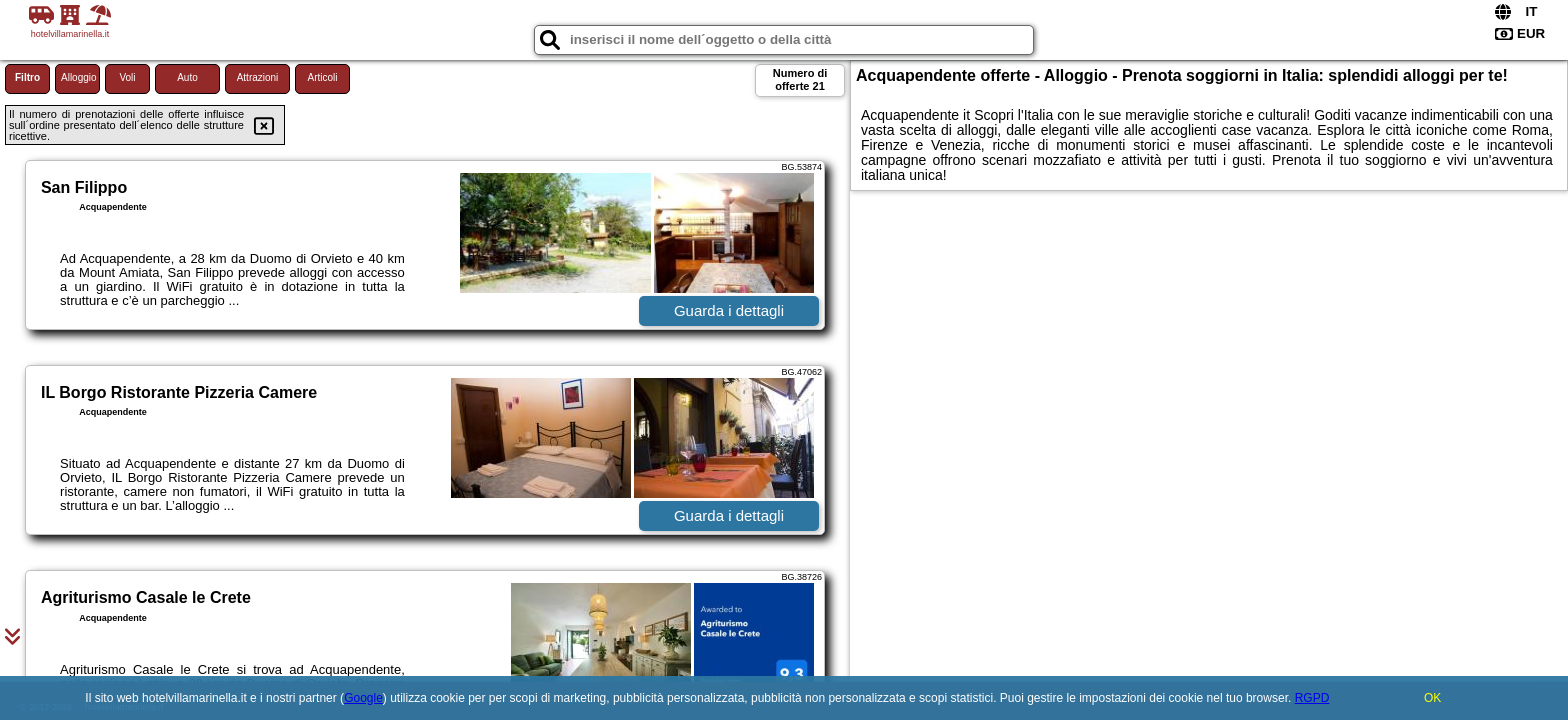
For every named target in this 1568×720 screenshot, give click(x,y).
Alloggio (79, 77)
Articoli (322, 77)
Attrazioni (258, 77)
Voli (127, 77)
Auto (187, 77)
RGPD (1312, 698)
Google (363, 698)
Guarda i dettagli (729, 310)
